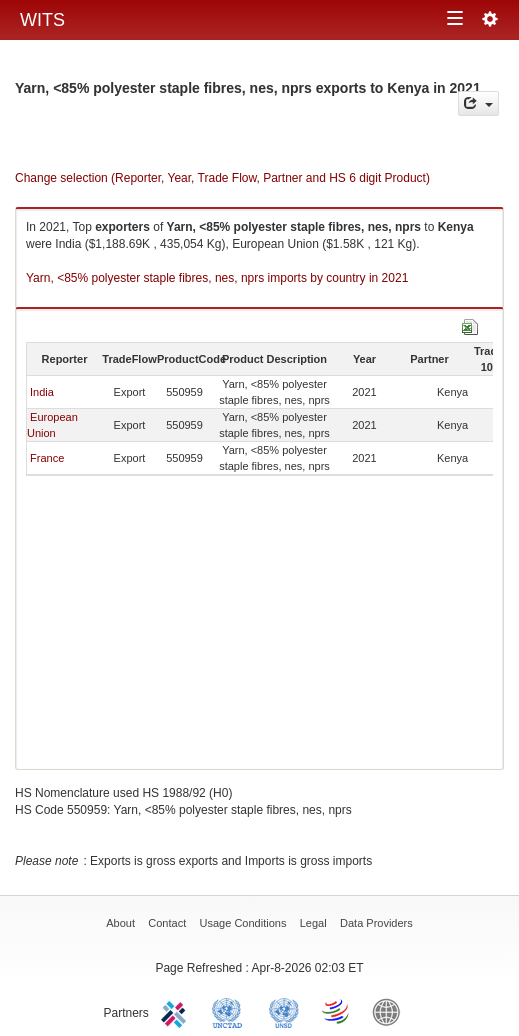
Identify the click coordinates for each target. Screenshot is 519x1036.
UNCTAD (231, 1011)
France (47, 458)
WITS (42, 20)
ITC (177, 1011)
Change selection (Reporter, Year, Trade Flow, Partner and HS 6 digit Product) (222, 178)
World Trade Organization (337, 1011)
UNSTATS (284, 1011)
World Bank (391, 1011)
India (42, 392)
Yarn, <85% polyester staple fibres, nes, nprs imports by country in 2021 (217, 278)
